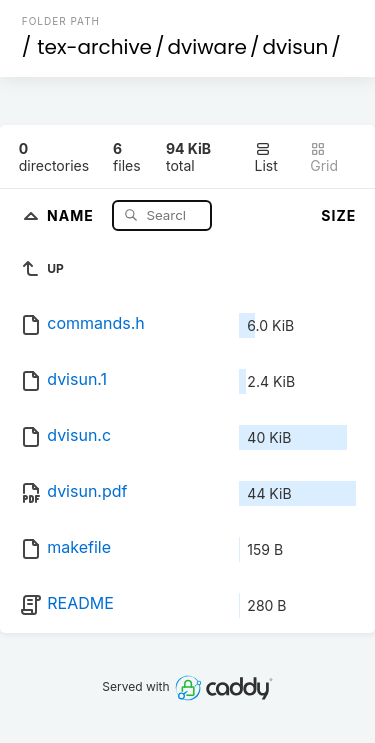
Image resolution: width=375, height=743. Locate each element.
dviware (207, 47)
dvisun (296, 47)
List (266, 157)
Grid (324, 157)
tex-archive (94, 47)
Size (338, 215)
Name (72, 214)
